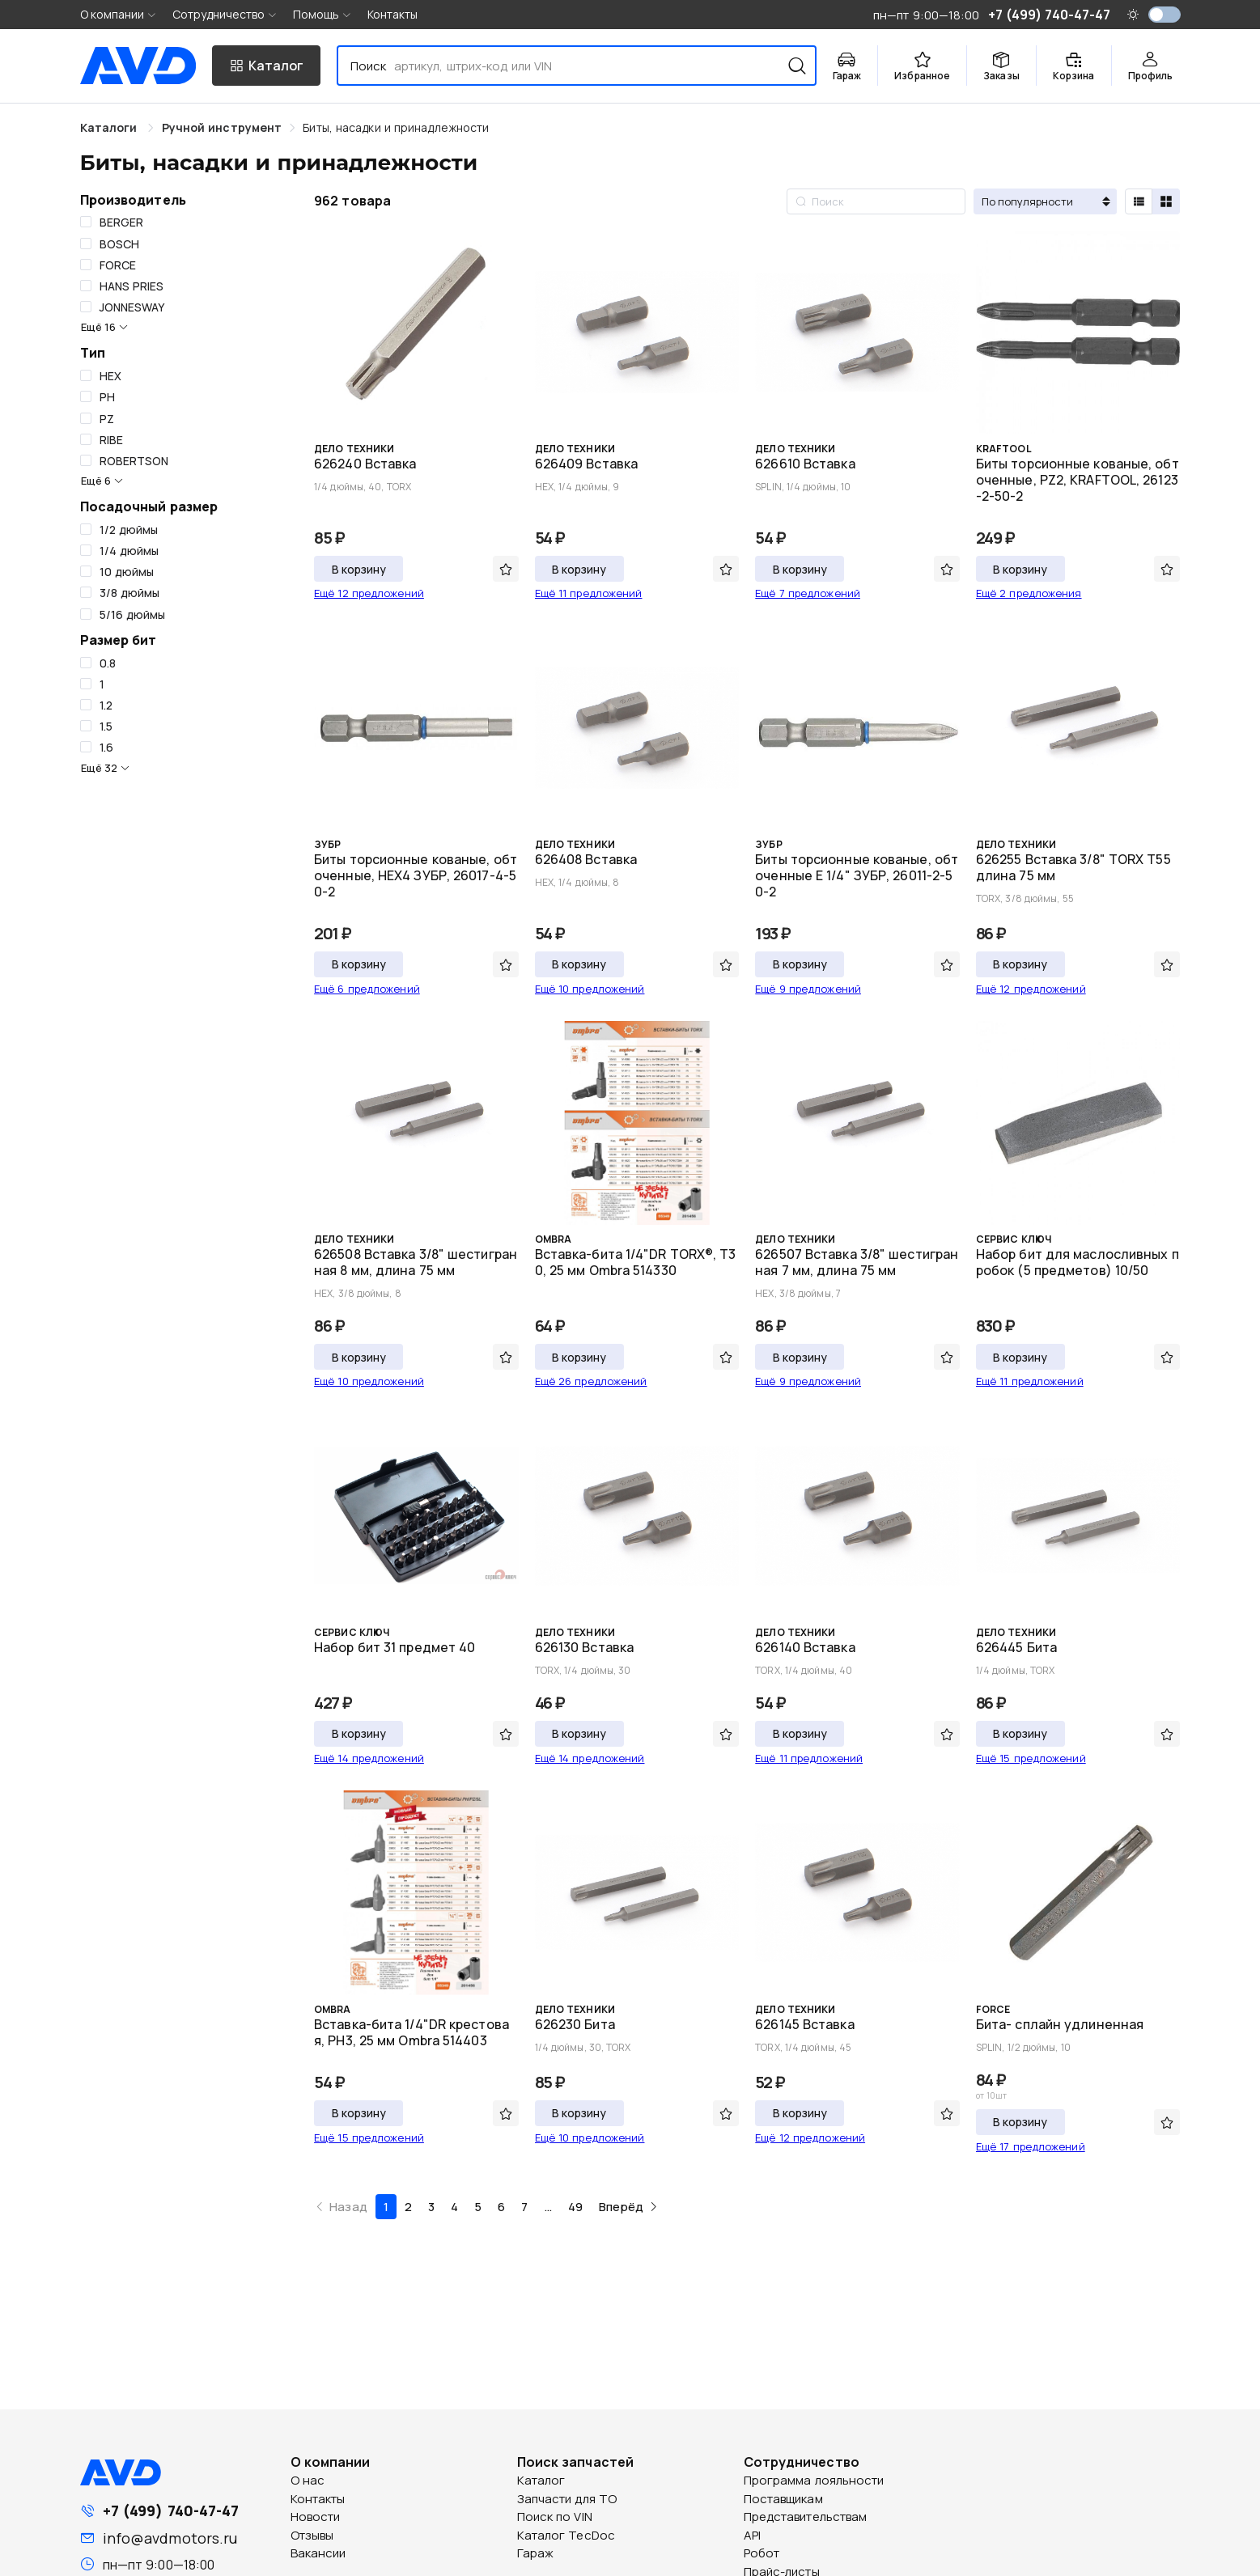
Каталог (541, 2480)
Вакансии (318, 2552)
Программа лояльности (814, 2480)
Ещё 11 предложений (589, 593)
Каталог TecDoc (566, 2535)
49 (575, 2206)
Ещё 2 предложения (1029, 593)
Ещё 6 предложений (367, 988)
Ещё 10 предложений (590, 988)
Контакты (392, 14)
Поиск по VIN (554, 2516)
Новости (316, 2516)
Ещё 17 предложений (1030, 2146)
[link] (222, 127)
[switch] (1164, 14)
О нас (308, 2480)
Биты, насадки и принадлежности (396, 127)
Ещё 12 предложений (369, 593)
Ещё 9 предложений (808, 988)
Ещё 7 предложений (807, 593)
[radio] (1138, 201)
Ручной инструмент (222, 127)
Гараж (535, 2552)
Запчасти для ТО (567, 2498)
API (752, 2535)
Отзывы (312, 2535)
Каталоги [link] (110, 127)
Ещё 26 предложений (591, 1381)
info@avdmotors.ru (170, 2538)
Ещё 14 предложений (369, 1758)
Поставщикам (783, 2498)
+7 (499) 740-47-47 (171, 2510)
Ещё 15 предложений (1031, 1758)
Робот (762, 2552)
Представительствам (806, 2516)
